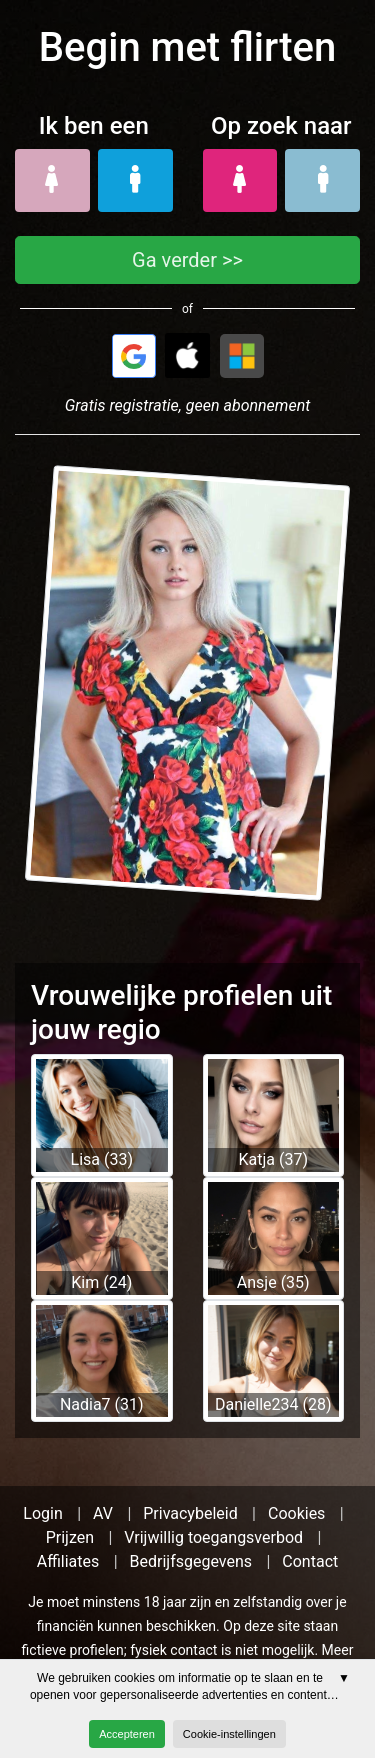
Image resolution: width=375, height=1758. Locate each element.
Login (42, 1513)
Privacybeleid (190, 1513)
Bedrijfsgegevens (191, 1561)
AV (103, 1513)
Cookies (296, 1513)
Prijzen (70, 1537)
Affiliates (68, 1561)
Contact (310, 1561)
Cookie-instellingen (229, 1734)
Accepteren (127, 1734)
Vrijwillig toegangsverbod (213, 1537)
